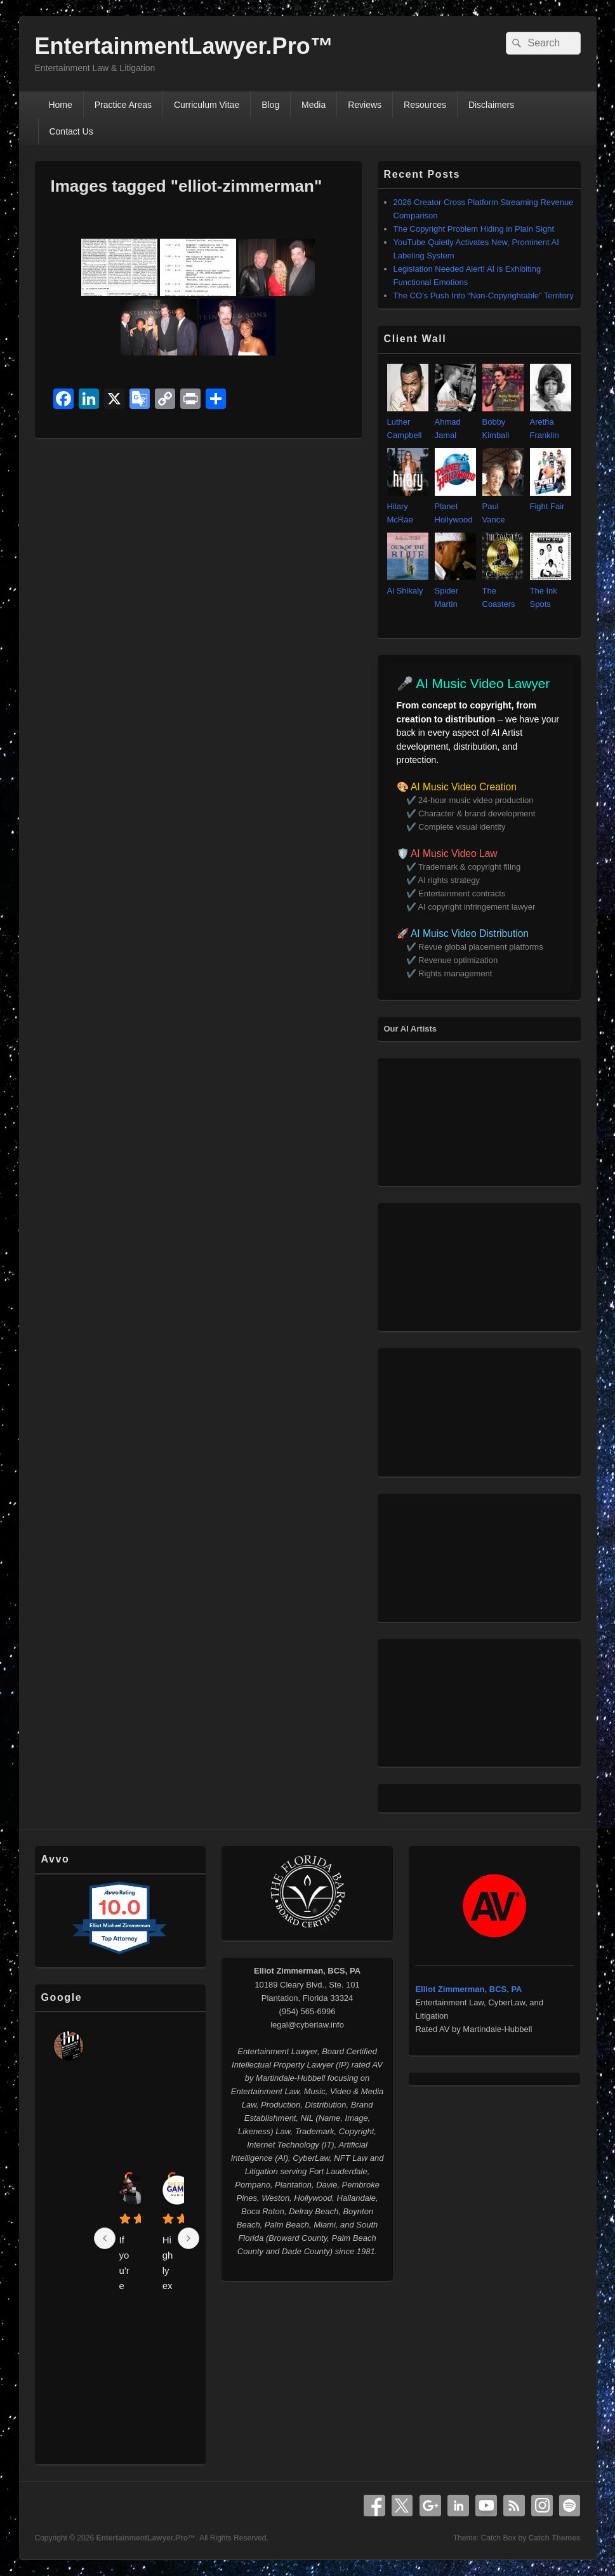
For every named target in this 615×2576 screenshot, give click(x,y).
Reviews (364, 105)
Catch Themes (554, 2537)
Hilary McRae (407, 506)
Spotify (570, 2505)
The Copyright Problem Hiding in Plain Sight (474, 229)
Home (60, 105)
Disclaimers (491, 105)
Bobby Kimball (503, 422)
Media (313, 105)
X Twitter (402, 2505)
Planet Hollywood (455, 506)
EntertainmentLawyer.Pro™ (184, 46)
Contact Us (71, 131)
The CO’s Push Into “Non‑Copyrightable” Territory (483, 295)
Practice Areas (123, 105)
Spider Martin (455, 591)
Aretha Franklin (550, 422)
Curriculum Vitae (206, 105)
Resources (425, 105)
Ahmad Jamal (455, 422)
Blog (270, 105)
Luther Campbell (407, 422)
